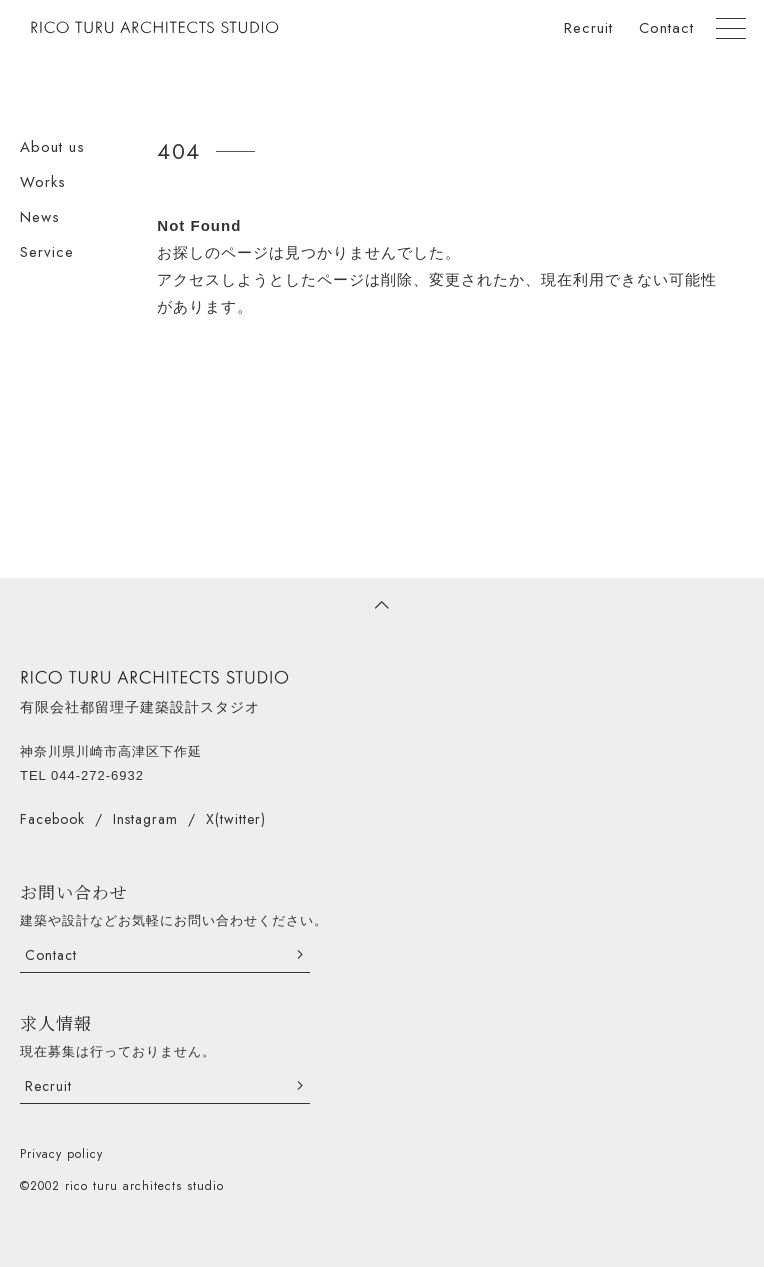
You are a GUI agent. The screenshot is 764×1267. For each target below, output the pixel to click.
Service (47, 252)
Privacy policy (61, 1154)
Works (43, 182)
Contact (666, 28)
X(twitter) (236, 819)
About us (52, 147)
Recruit (588, 28)
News (40, 217)
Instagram (145, 819)
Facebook (52, 819)
